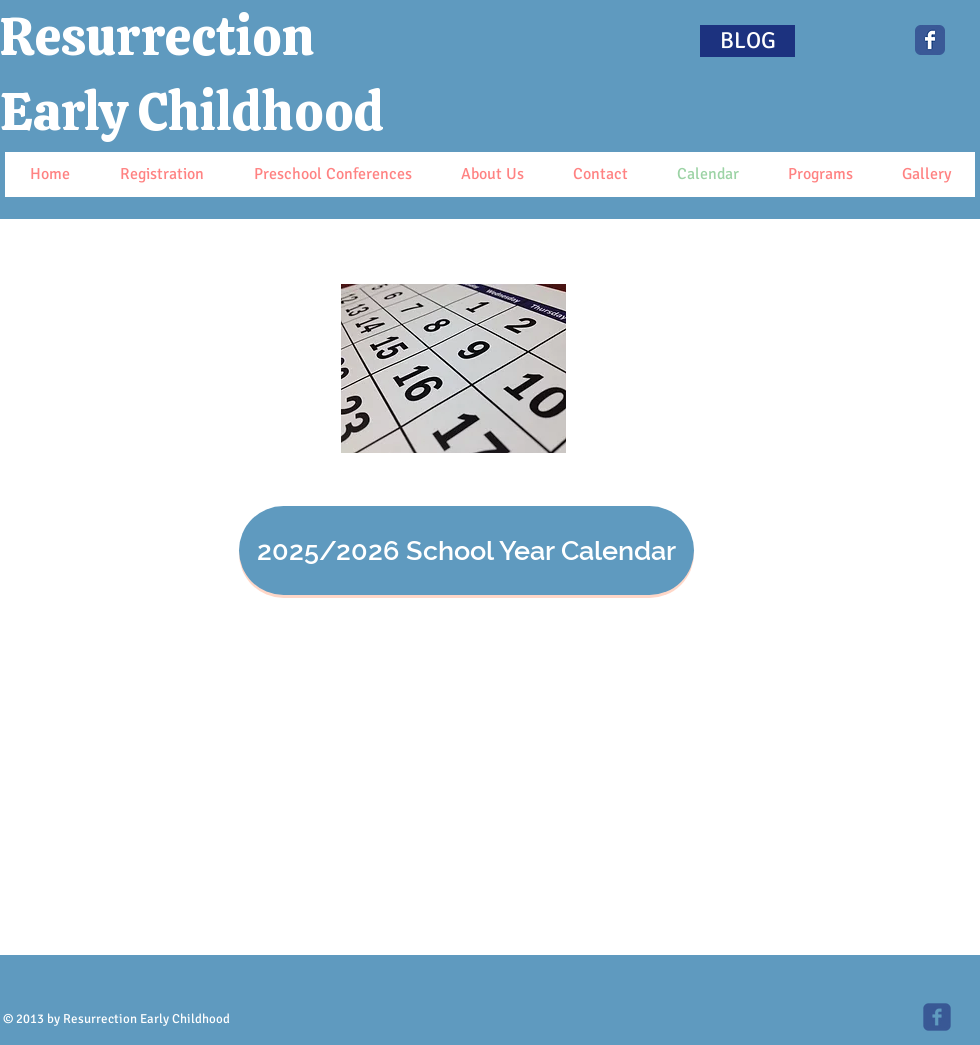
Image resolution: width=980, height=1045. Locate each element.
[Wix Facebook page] (930, 40)
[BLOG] (747, 41)
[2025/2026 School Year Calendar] (466, 550)
